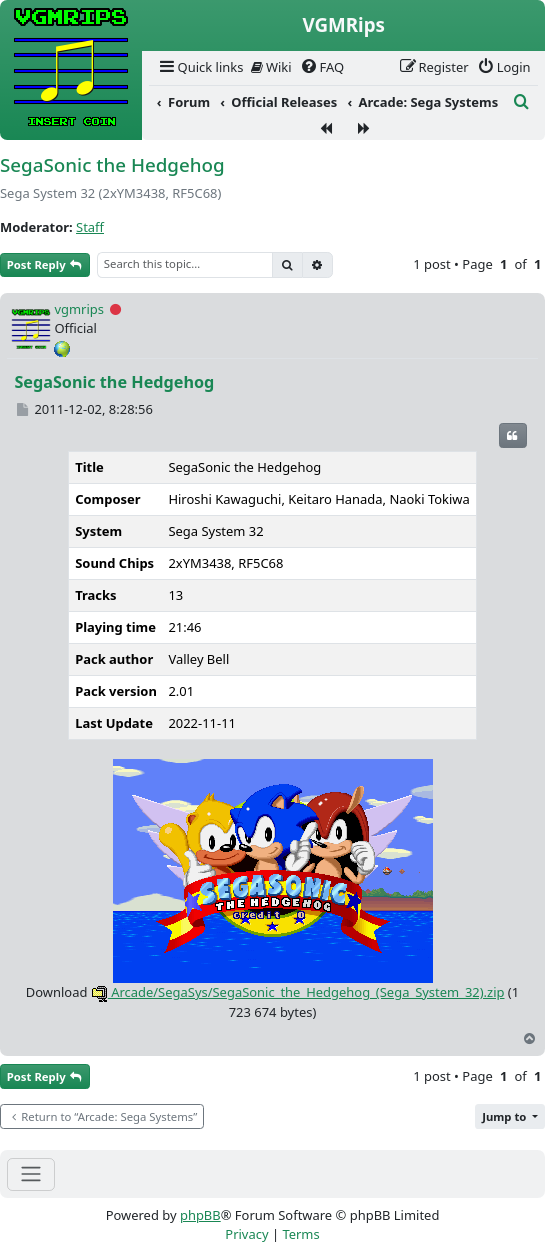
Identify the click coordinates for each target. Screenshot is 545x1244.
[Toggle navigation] (31, 1174)
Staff (90, 227)
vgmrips (79, 309)
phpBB (200, 1215)
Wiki (271, 67)
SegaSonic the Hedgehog (112, 165)
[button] (510, 1116)
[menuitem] (200, 67)
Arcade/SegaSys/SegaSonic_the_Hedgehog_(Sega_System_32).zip (298, 992)
